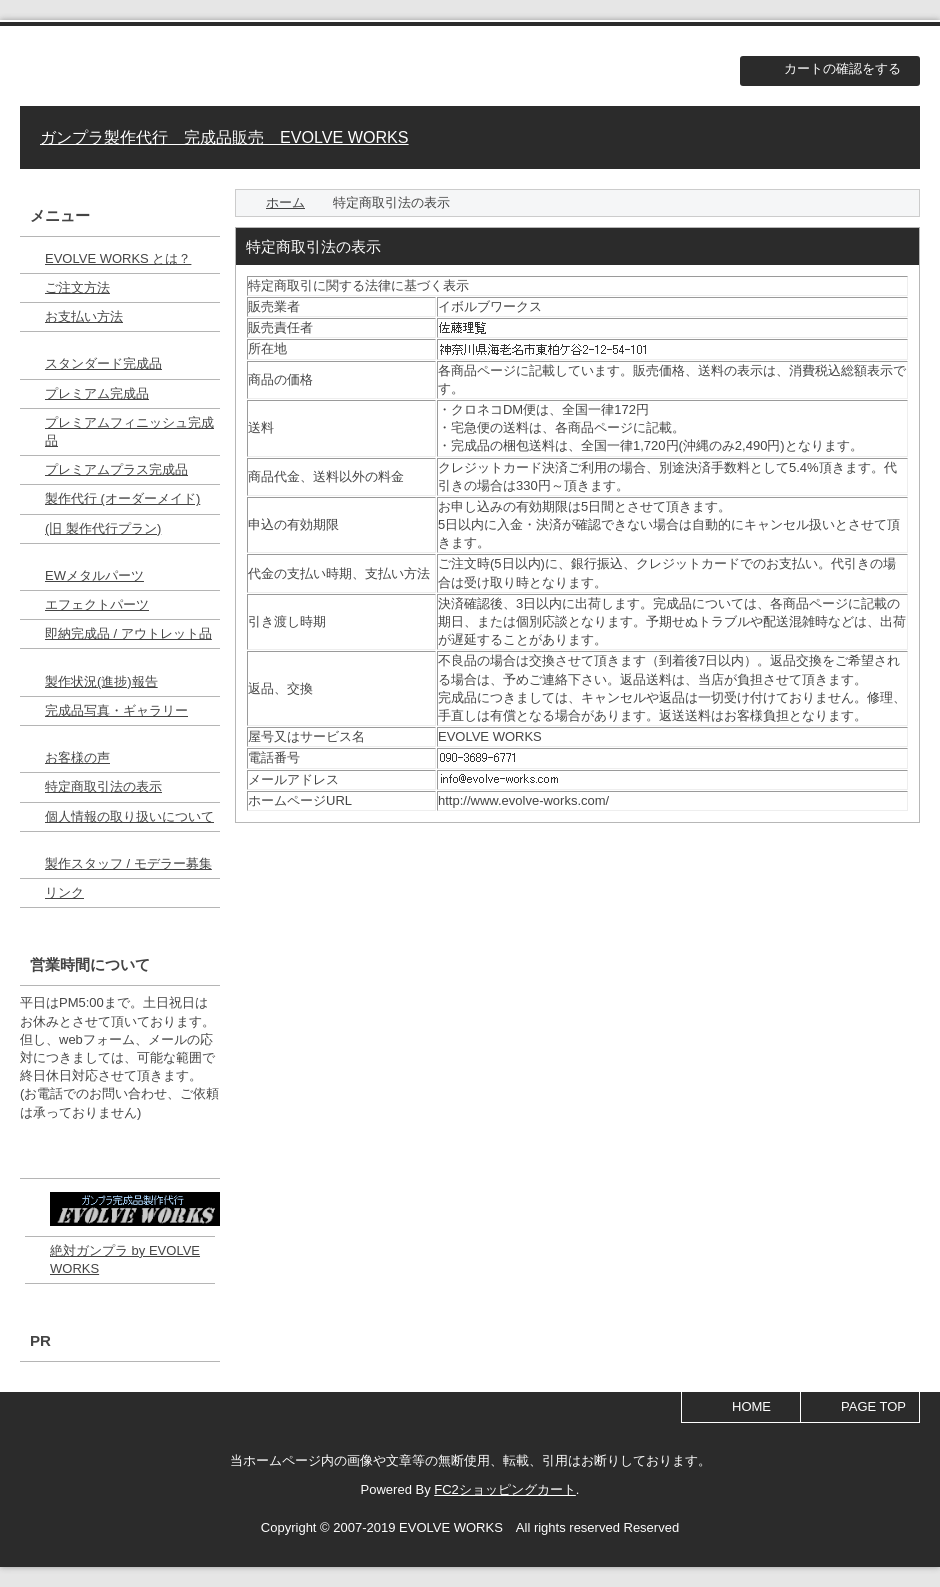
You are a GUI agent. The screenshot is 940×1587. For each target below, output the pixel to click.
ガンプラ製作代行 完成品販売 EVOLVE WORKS (224, 137)
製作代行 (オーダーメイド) (122, 498)
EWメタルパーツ (94, 575)
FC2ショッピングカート (505, 1489)
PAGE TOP (873, 1406)
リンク (64, 892)
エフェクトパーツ (97, 604)
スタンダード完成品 (103, 363)
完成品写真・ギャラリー (116, 710)
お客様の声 (77, 757)
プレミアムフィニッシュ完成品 (129, 431)
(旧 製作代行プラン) (103, 528)
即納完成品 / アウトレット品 (128, 633)
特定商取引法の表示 (103, 786)
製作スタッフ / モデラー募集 (128, 863)
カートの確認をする (842, 68)
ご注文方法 (77, 287)
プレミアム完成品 (97, 393)
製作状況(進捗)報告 (101, 681)
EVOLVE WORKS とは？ (118, 258)
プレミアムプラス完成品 (116, 469)
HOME (751, 1406)
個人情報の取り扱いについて (129, 816)
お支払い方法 (84, 316)
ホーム (285, 202)
